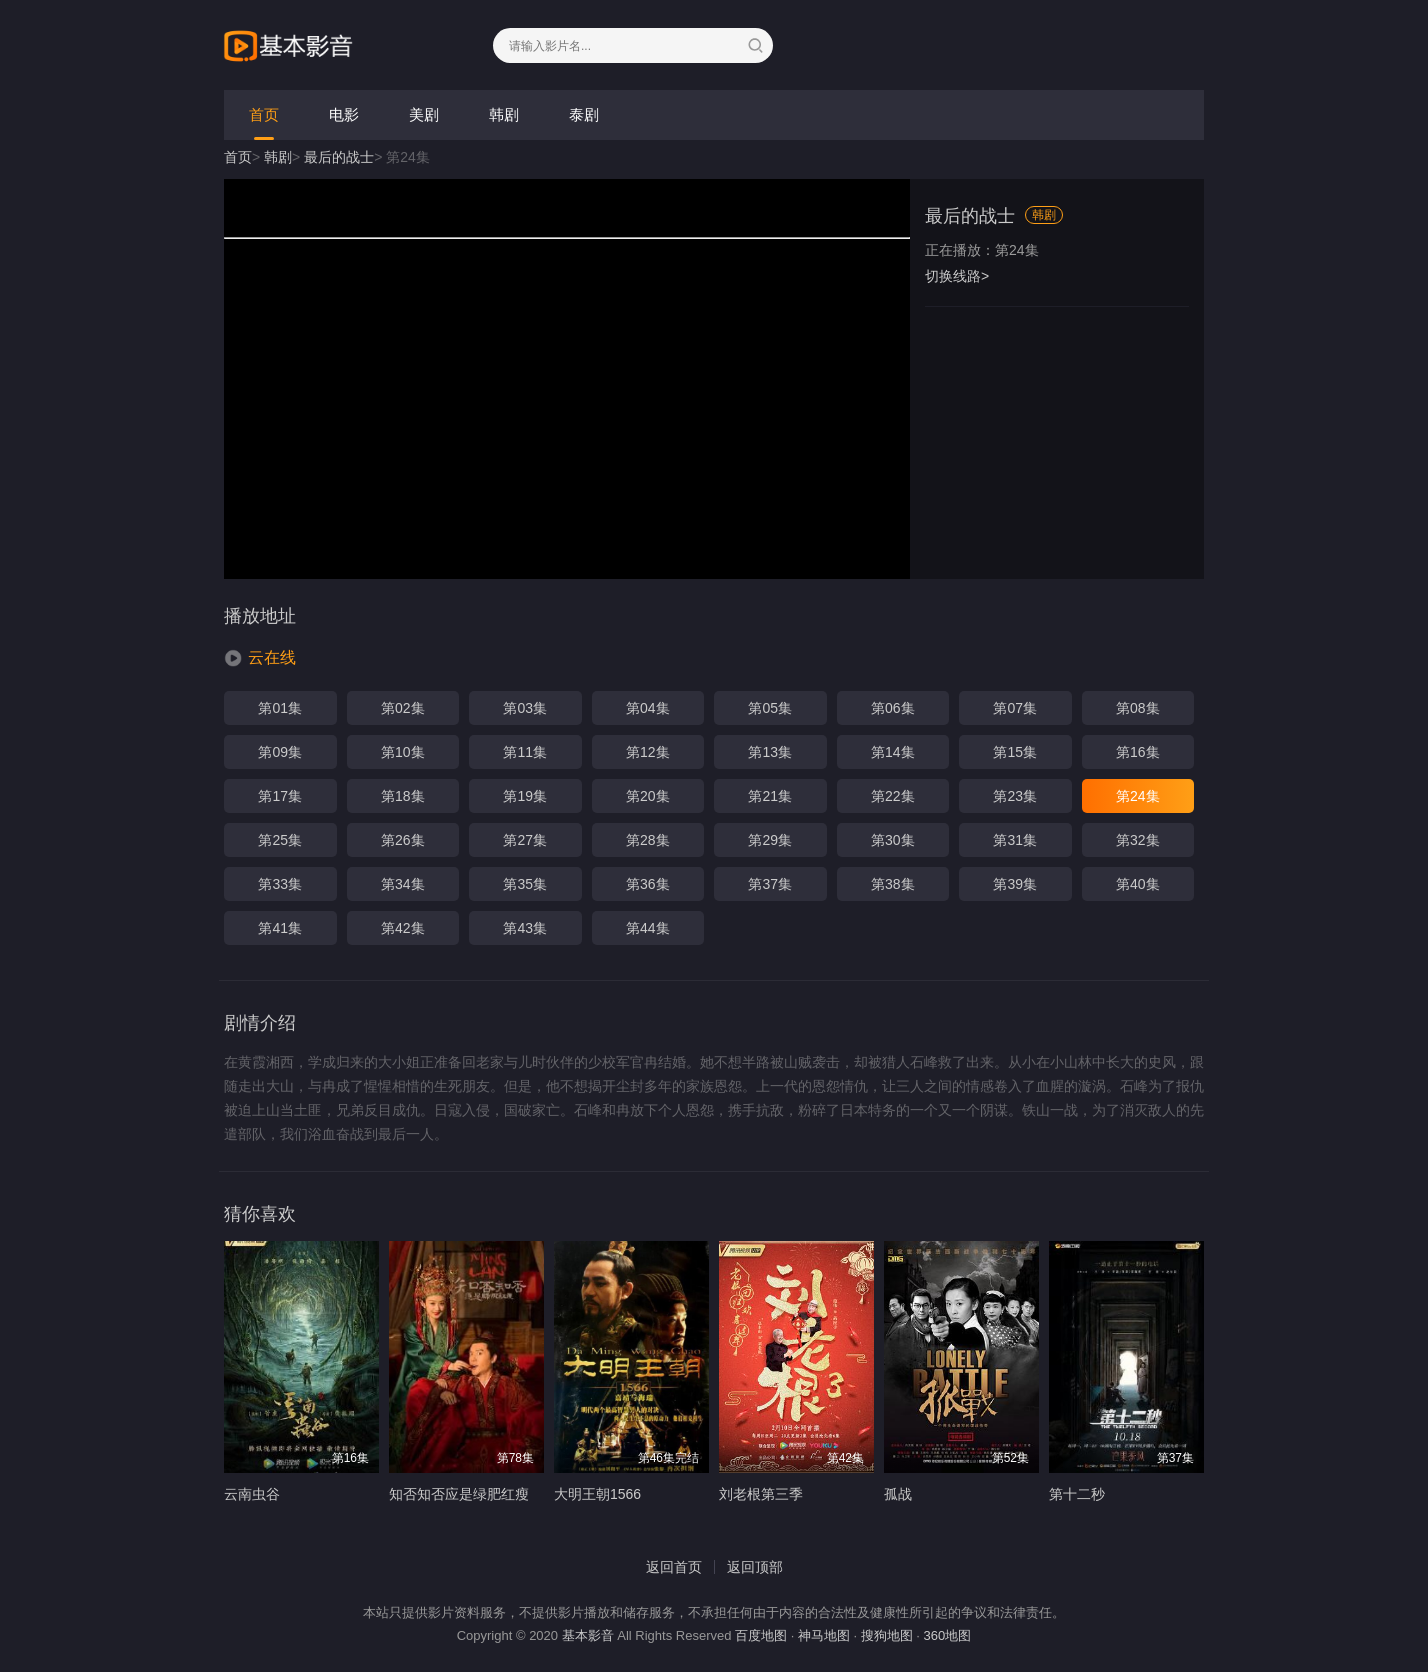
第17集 (280, 796)
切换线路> (957, 276)
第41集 (280, 928)
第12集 (648, 752)
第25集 (280, 840)
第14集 (893, 752)
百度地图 (761, 1635)
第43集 (525, 928)
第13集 (770, 752)
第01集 (280, 708)
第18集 (403, 796)
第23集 (1015, 796)
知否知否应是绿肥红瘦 (459, 1494)
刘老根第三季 (761, 1494)
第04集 (648, 708)
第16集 (1138, 752)
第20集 (648, 796)
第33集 (280, 884)
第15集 (1015, 752)
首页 (264, 114)
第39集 (1015, 884)
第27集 (525, 840)
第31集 (1015, 840)
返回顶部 (755, 1567)
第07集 (1015, 708)
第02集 (403, 708)
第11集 (525, 752)
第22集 (893, 796)
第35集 (525, 884)
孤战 (898, 1494)
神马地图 (824, 1635)
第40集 (1138, 884)
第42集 (403, 928)
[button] (260, 658)
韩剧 (504, 114)
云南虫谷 (252, 1494)
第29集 (770, 840)
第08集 (1138, 708)
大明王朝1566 (597, 1494)
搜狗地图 (887, 1635)
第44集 (648, 928)
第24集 (1138, 796)
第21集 (770, 796)
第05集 (770, 708)
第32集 (1138, 840)
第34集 (403, 884)
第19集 (525, 796)
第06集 (893, 708)
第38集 (893, 884)
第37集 (770, 884)
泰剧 (584, 114)
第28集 (648, 840)
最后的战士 (339, 157)
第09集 (280, 752)
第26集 (403, 840)
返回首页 (674, 1567)
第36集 (648, 884)
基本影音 (588, 1635)
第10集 (403, 752)
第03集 (525, 708)
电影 (344, 114)
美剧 (424, 114)
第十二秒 (1077, 1494)
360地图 (948, 1635)
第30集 (893, 840)
